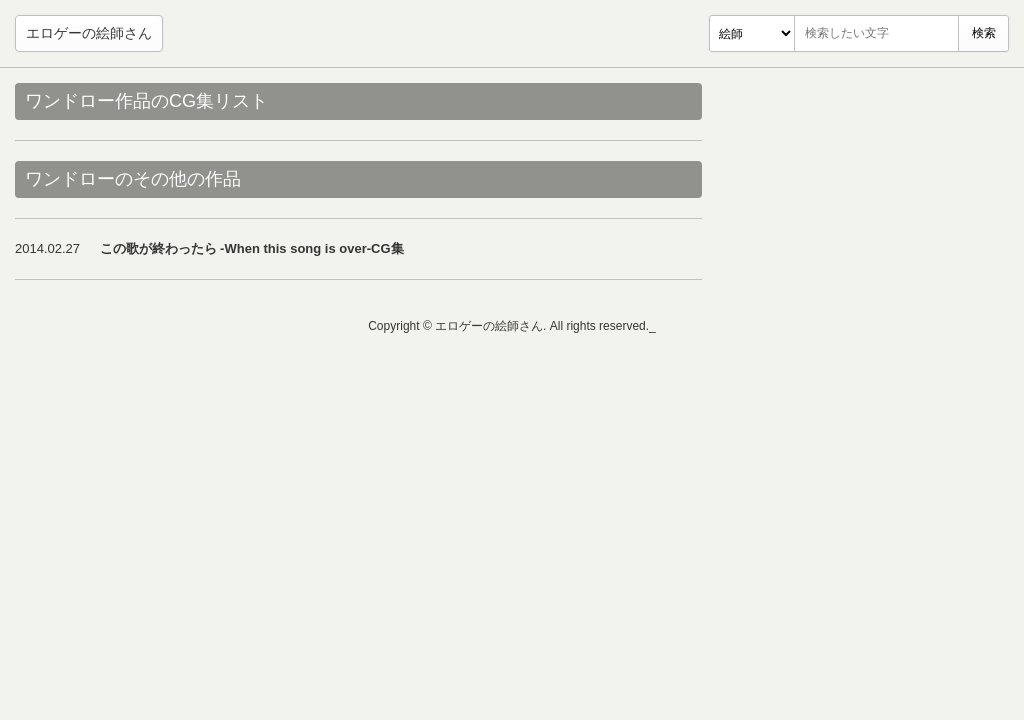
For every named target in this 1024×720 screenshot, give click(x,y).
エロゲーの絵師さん (89, 33)
